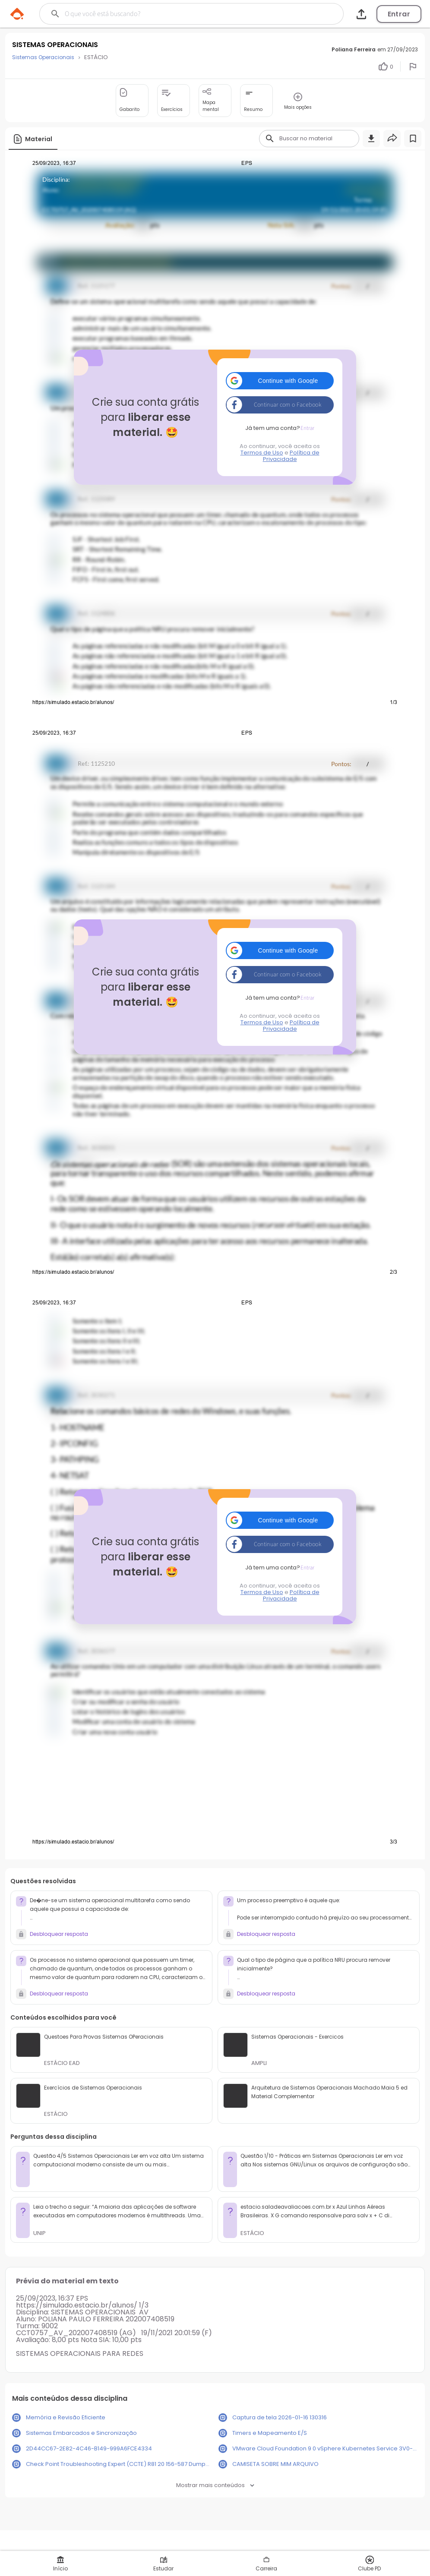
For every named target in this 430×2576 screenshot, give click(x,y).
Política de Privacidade (291, 455)
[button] (280, 380)
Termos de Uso (261, 452)
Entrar (399, 14)
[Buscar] (173, 14)
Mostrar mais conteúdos (215, 2485)
